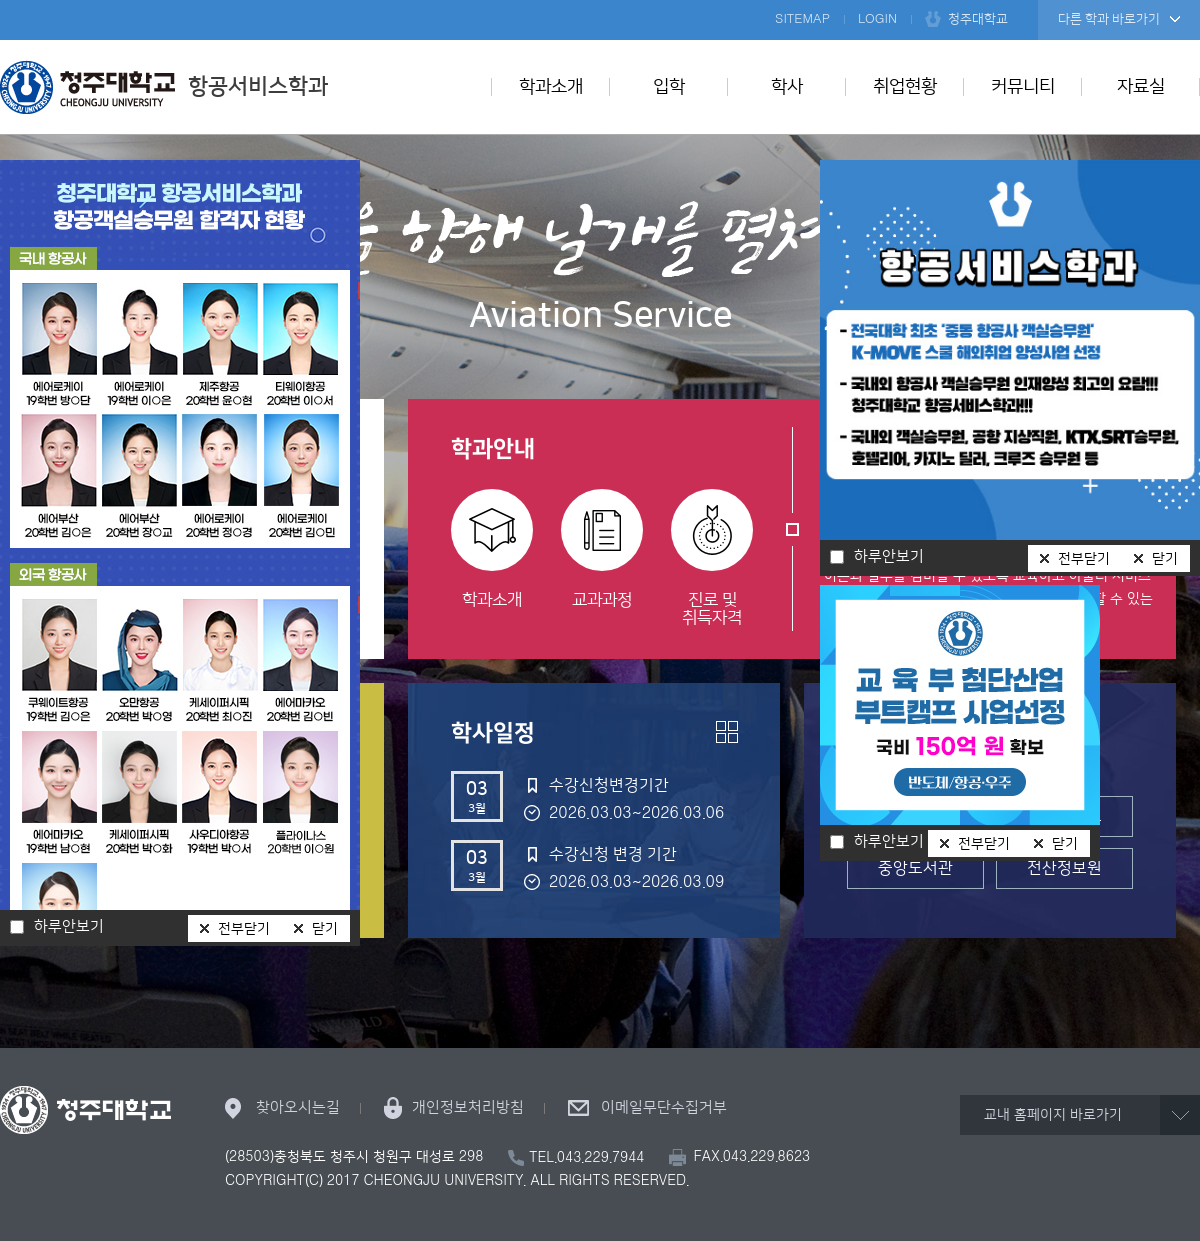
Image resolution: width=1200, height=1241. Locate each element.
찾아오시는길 (298, 1107)
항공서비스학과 (164, 87)
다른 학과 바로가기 (1109, 19)
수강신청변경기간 (609, 785)
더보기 (727, 732)
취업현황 (905, 87)
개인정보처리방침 (468, 1107)
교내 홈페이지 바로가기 (1053, 1115)
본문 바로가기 (600, 1)
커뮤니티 (1023, 87)
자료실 (1141, 87)
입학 (669, 87)
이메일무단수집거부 (664, 1107)
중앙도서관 (915, 868)
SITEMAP (802, 19)
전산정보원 (1064, 868)
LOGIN (877, 19)
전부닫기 (984, 844)
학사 (787, 87)
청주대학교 (978, 19)
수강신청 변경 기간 (613, 854)
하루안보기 (889, 842)
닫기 (1065, 844)
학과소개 (551, 87)
